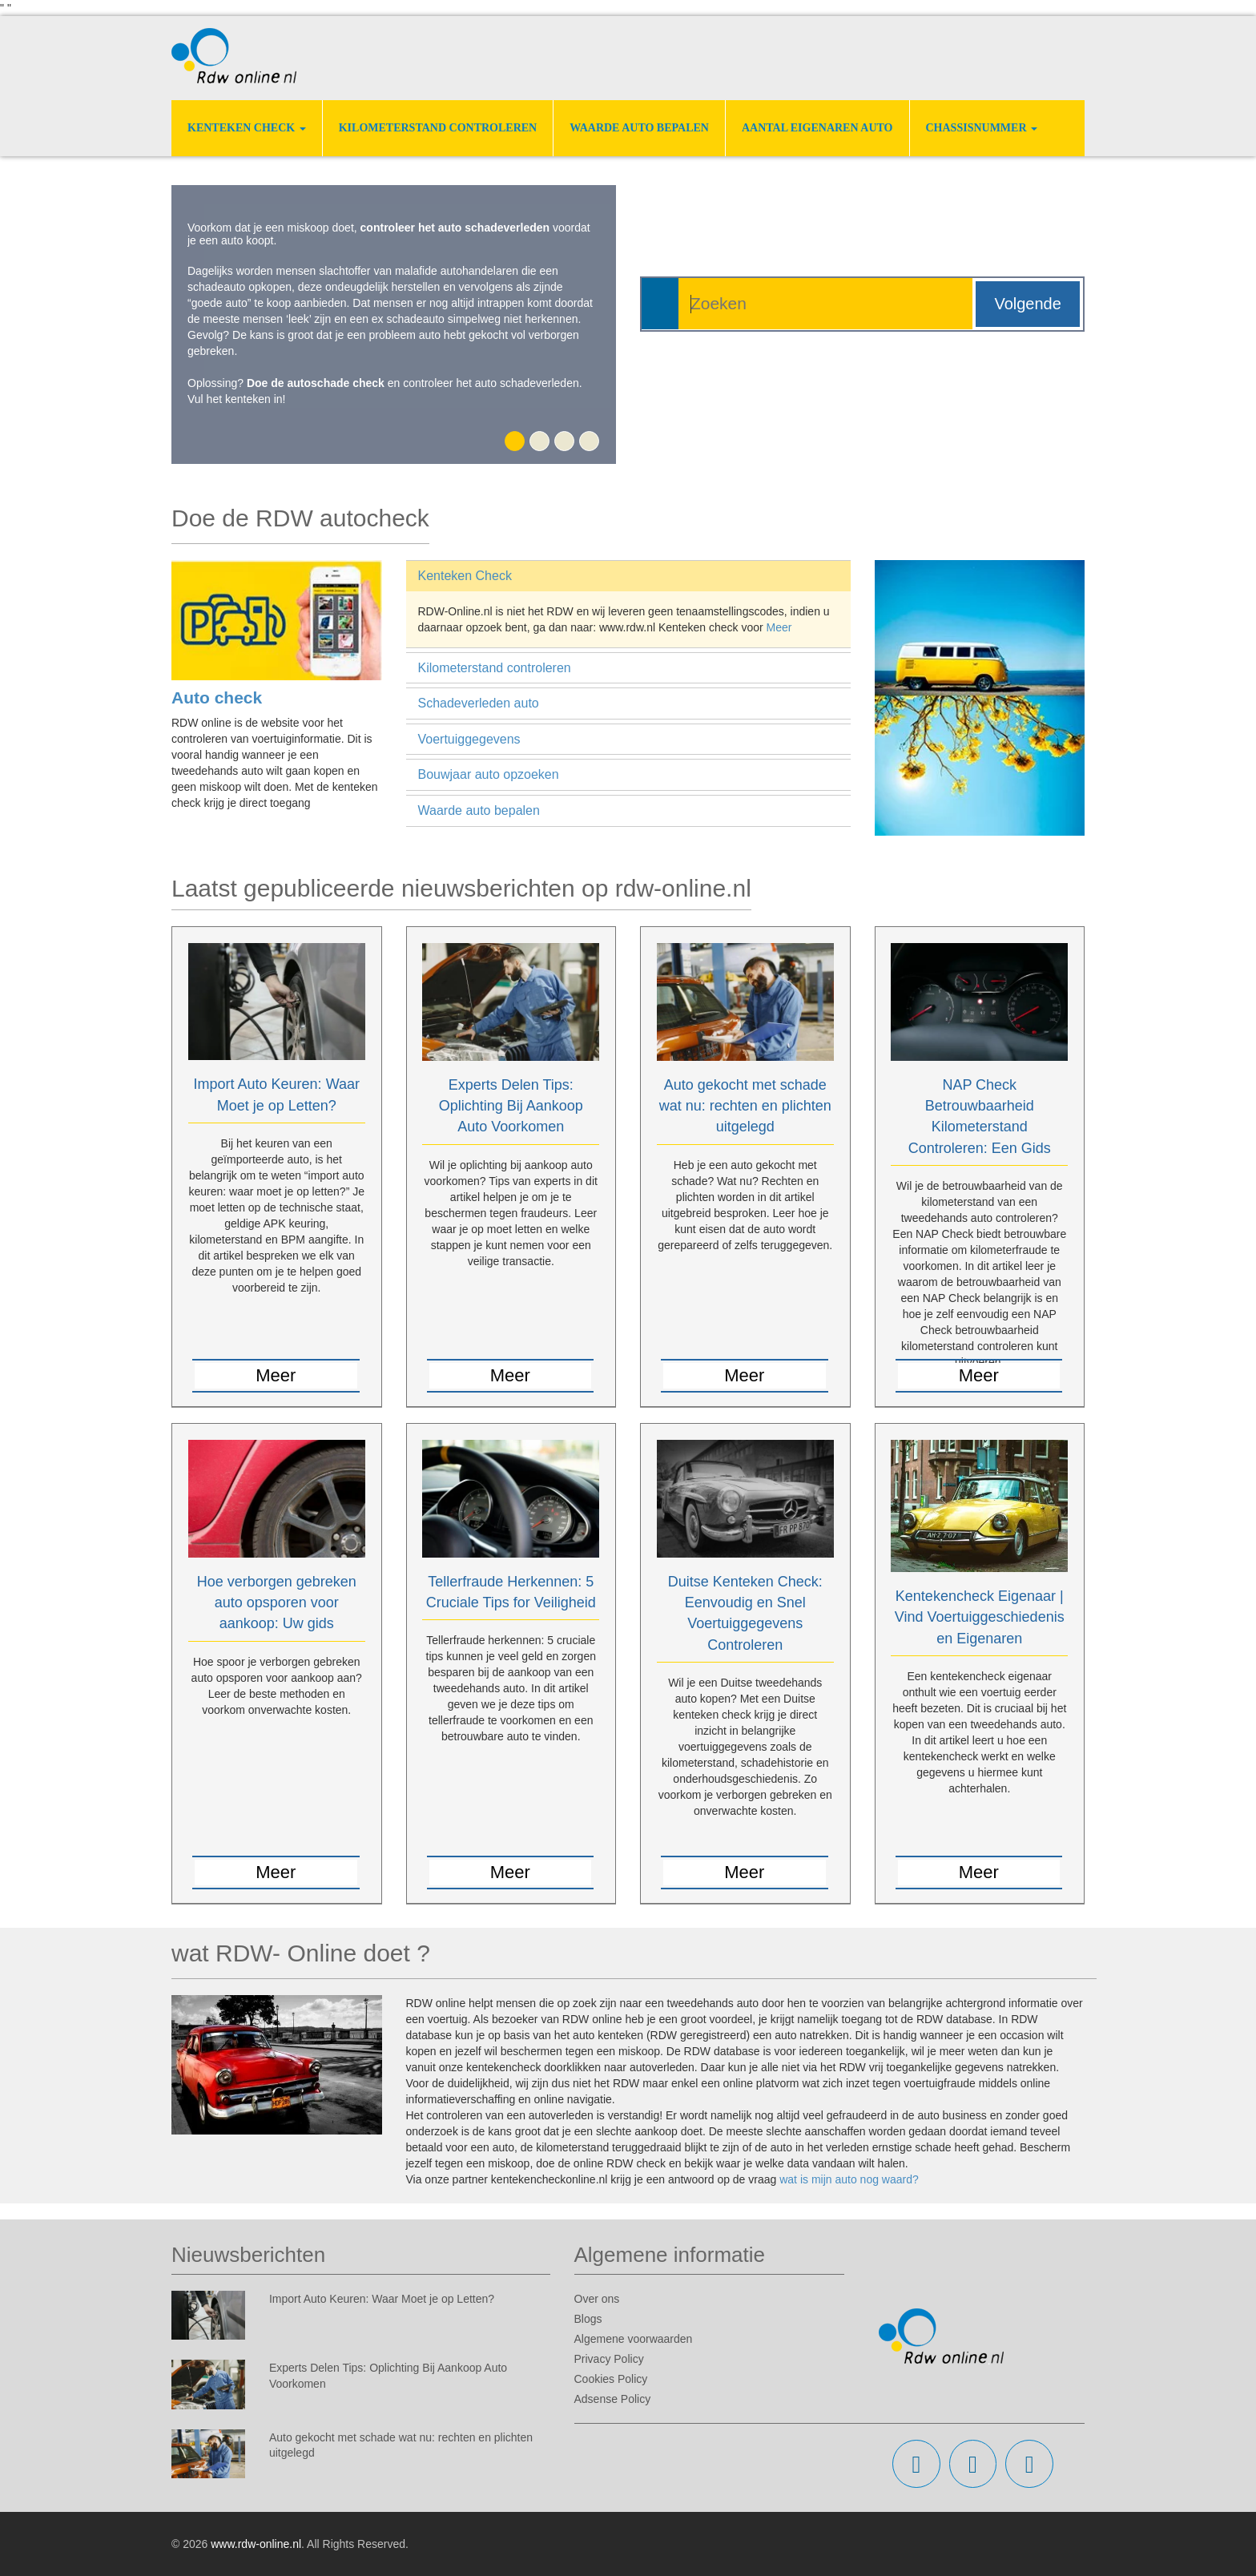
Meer (779, 627)
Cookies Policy (611, 2378)
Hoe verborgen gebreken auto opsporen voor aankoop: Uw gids (276, 1603)
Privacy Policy (609, 2358)
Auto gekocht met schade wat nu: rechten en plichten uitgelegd (745, 1106)
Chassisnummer (982, 128)
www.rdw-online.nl (256, 2544)
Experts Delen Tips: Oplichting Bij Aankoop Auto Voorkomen (511, 1106)
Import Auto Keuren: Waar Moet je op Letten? (381, 2298)
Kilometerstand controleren (438, 128)
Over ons (597, 2298)
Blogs (588, 2318)
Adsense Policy (612, 2399)
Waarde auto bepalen (639, 128)
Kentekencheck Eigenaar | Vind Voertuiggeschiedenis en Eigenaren (980, 1617)
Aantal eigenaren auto (817, 128)
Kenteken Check (246, 128)
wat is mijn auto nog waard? (849, 2179)
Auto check (216, 697)
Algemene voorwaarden (633, 2338)
